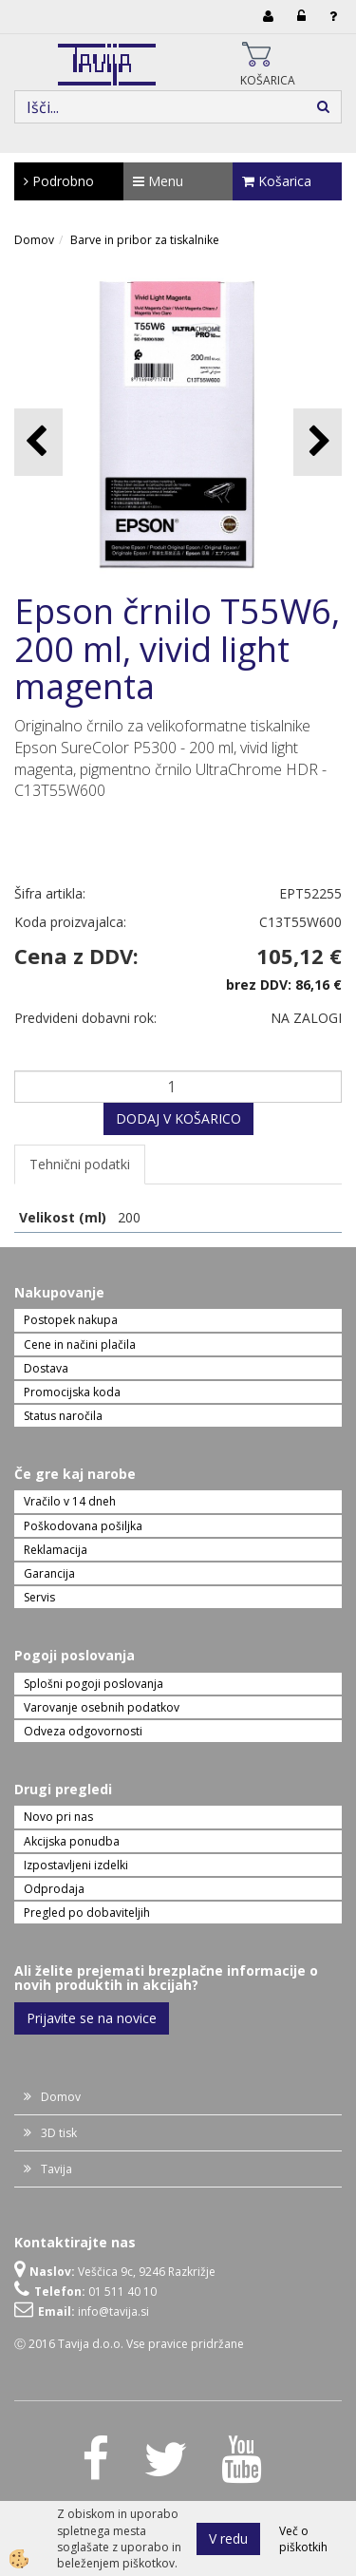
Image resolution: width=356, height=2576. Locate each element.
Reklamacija (55, 1550)
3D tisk (59, 2133)
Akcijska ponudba (72, 1841)
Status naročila (63, 1416)
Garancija (49, 1573)
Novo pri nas (58, 1817)
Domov (34, 240)
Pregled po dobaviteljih (87, 1912)
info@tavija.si (113, 2311)
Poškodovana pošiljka (83, 1526)
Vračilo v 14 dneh (70, 1501)
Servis (39, 1597)
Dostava (46, 1368)
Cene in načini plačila (80, 1344)
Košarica (276, 181)
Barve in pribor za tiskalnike (144, 240)
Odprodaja (54, 1889)
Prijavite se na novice (92, 2018)
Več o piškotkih (303, 2539)
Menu (158, 181)
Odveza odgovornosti (83, 1731)
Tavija (56, 2169)
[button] (317, 442)
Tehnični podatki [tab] (79, 1164)
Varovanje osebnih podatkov (101, 1707)
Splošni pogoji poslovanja (93, 1684)
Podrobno (59, 181)
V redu (228, 2538)
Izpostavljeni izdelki (76, 1865)
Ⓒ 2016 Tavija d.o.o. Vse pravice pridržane (129, 2344)
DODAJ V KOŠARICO (178, 1118)
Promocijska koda (72, 1392)
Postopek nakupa (71, 1320)
